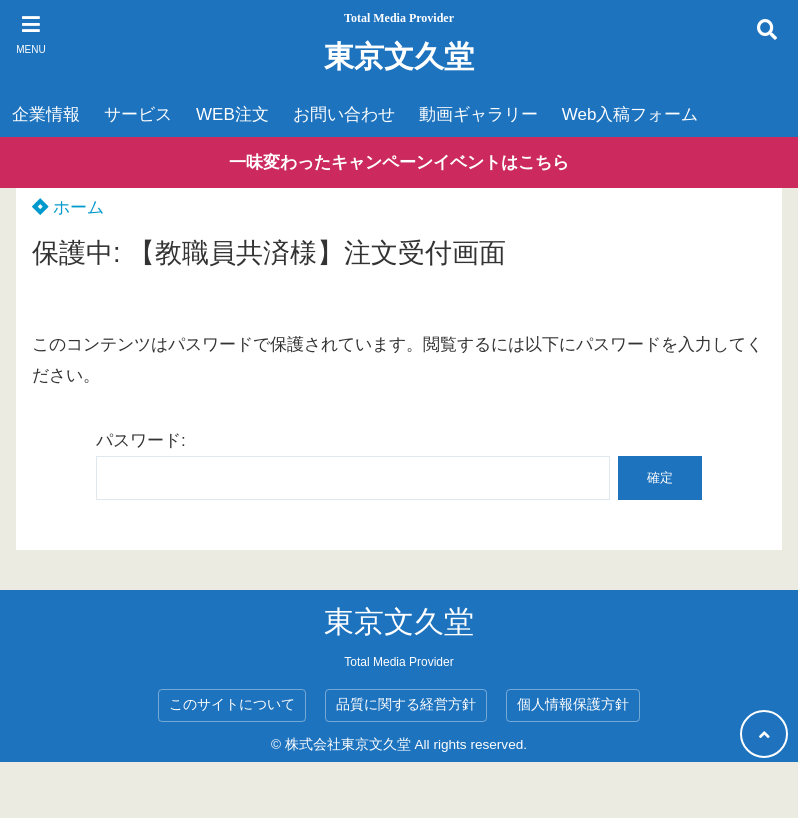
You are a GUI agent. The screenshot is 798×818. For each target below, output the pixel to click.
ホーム (68, 207)
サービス (138, 114)
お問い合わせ (344, 114)
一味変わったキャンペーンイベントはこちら (399, 162)
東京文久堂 (399, 56)
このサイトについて (232, 704)
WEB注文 (232, 114)
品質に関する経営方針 (406, 704)
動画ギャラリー (478, 114)
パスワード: (353, 465)
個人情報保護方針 (573, 704)
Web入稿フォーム (630, 114)
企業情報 (46, 114)
